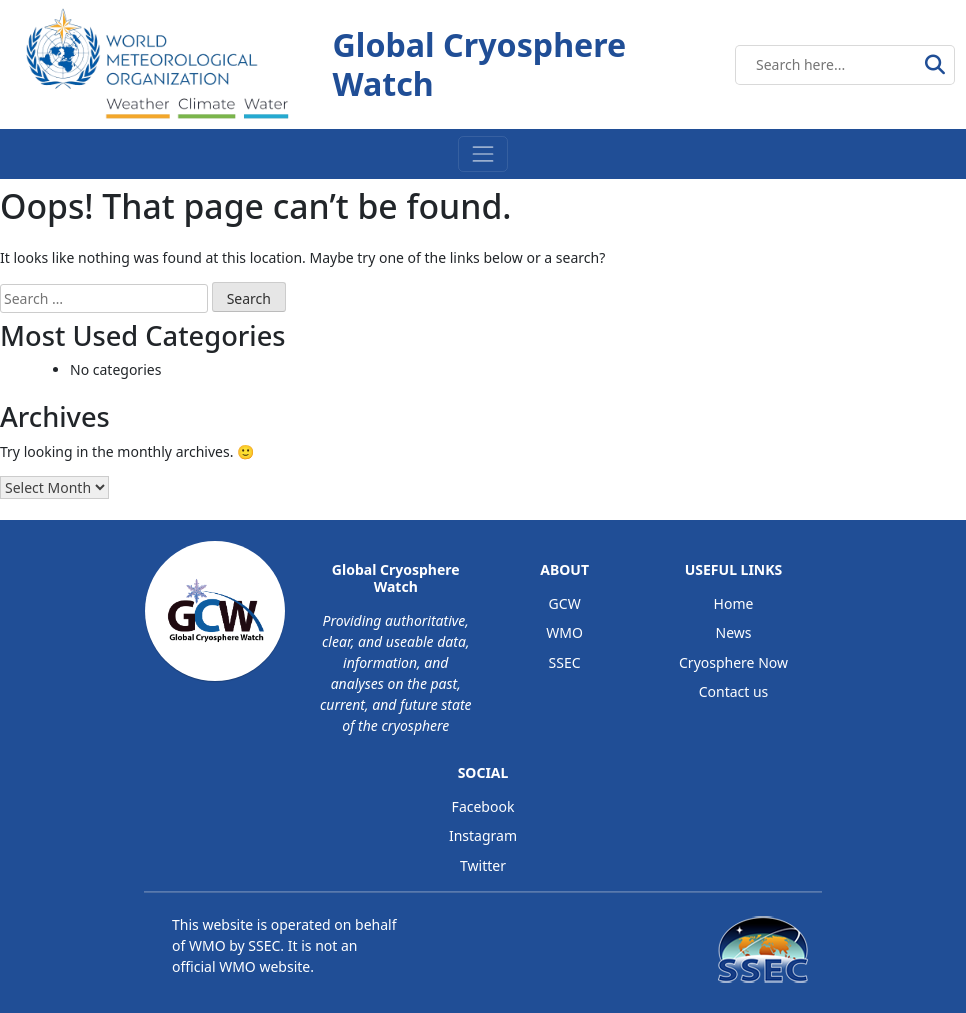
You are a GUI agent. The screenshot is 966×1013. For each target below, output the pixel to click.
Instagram (483, 835)
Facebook (483, 806)
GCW (565, 603)
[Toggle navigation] (482, 153)
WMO (564, 632)
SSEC (565, 662)
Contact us (734, 691)
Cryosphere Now (733, 662)
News (734, 632)
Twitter (483, 865)
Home (734, 603)
